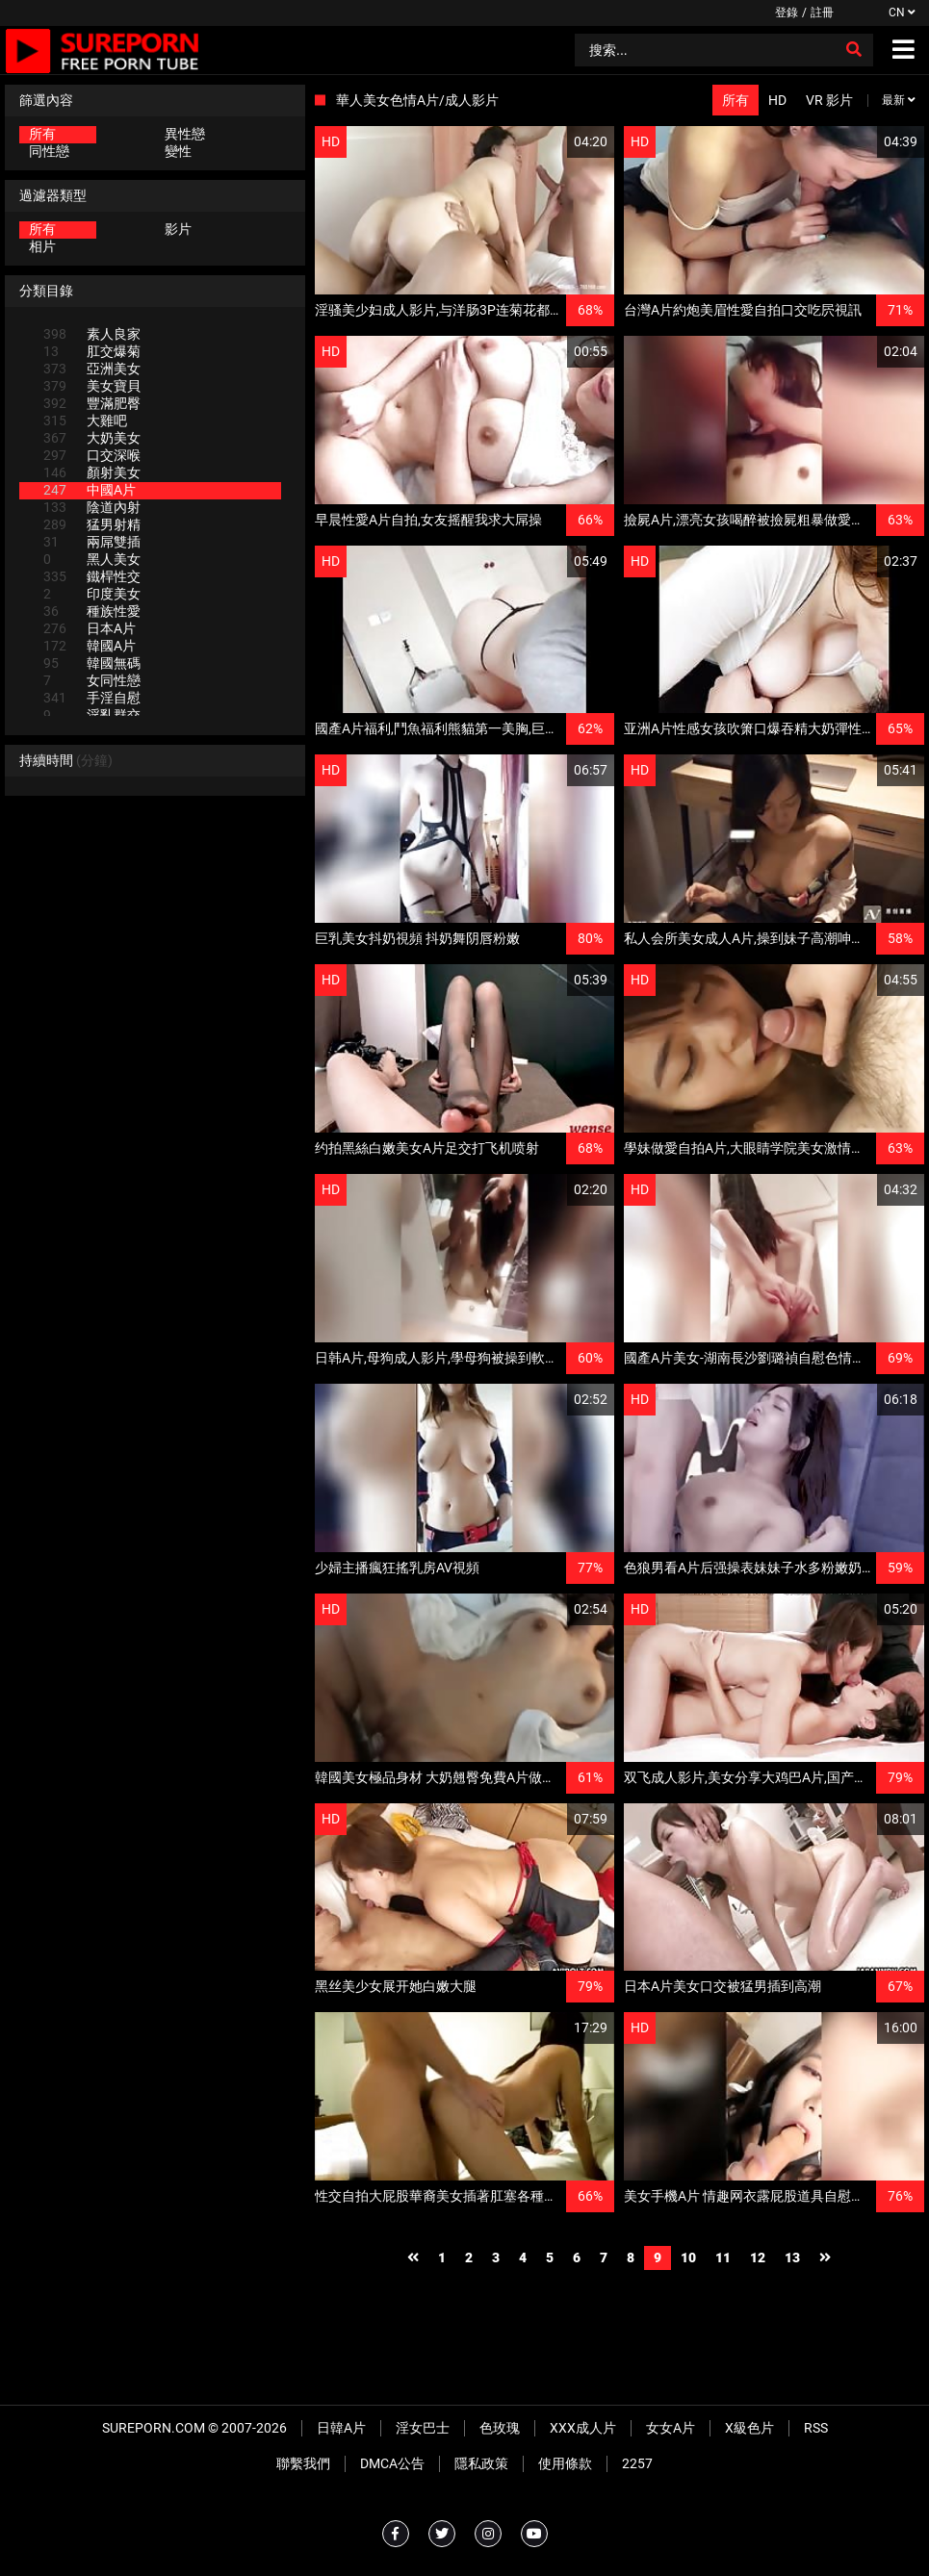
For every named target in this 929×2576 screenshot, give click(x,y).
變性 (178, 151)
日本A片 (89, 628)
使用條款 (565, 2463)
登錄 (786, 12)
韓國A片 (89, 645)
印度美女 (92, 593)
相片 (42, 246)
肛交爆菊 (92, 351)
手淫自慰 (92, 697)
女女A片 (670, 2428)
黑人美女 (92, 559)
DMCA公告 (392, 2463)
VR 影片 (829, 100)
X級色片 (749, 2428)
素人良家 (92, 334)
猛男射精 (92, 524)
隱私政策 (481, 2463)
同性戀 (49, 151)
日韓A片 (341, 2428)
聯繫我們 (303, 2463)
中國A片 (89, 489)
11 (723, 2257)
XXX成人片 (583, 2428)
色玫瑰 (499, 2428)
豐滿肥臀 (92, 403)
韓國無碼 (92, 663)
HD (777, 100)
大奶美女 (92, 438)
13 (792, 2257)
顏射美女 (92, 472)
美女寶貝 (92, 386)
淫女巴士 (423, 2428)
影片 (178, 229)
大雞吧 (85, 420)
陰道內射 (92, 507)
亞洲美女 (92, 368)
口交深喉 (92, 455)
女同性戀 (92, 680)
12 (757, 2257)
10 (688, 2257)
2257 (637, 2463)
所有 (42, 133)
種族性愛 (92, 611)
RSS (816, 2428)
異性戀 (185, 133)
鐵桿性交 (92, 576)
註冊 (822, 12)
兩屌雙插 (92, 541)
